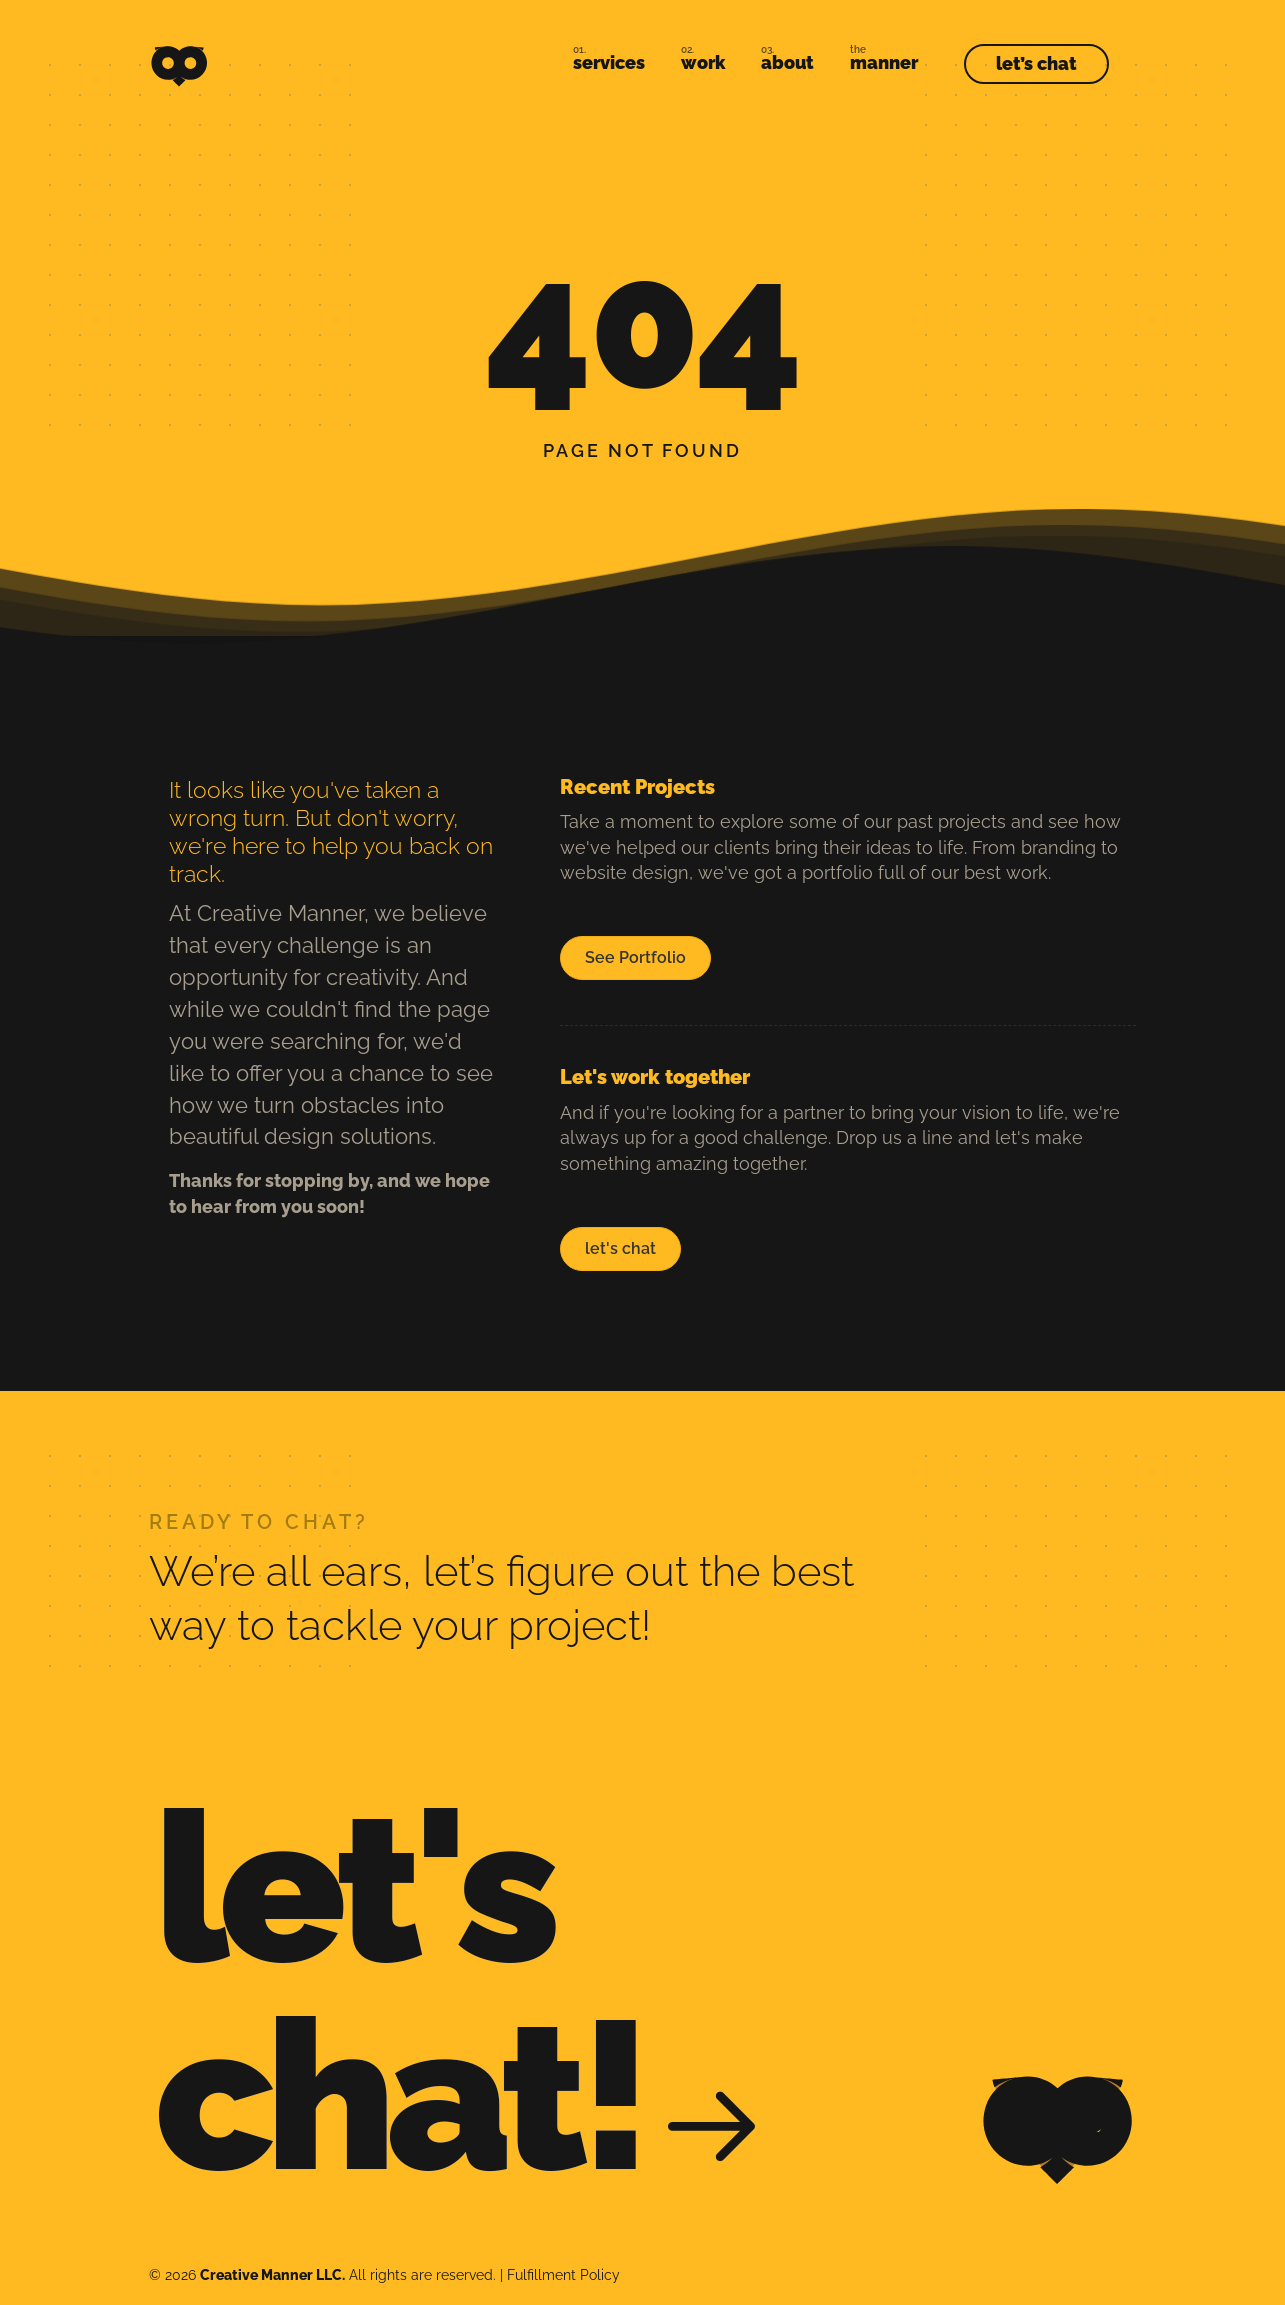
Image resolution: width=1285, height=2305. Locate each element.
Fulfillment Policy (563, 2275)
